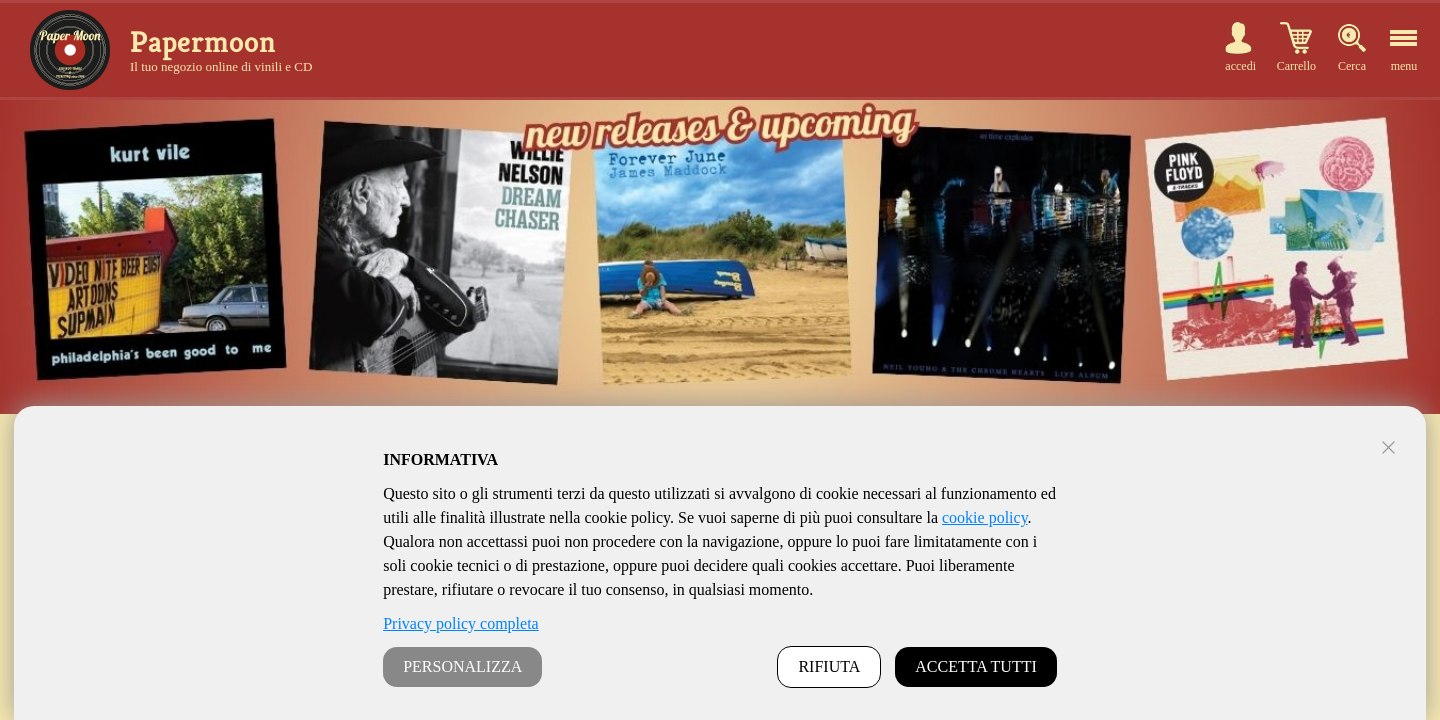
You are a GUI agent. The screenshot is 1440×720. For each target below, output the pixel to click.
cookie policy (985, 517)
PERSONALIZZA (462, 666)
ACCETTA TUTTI (976, 666)
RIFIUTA (829, 666)
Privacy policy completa (461, 623)
